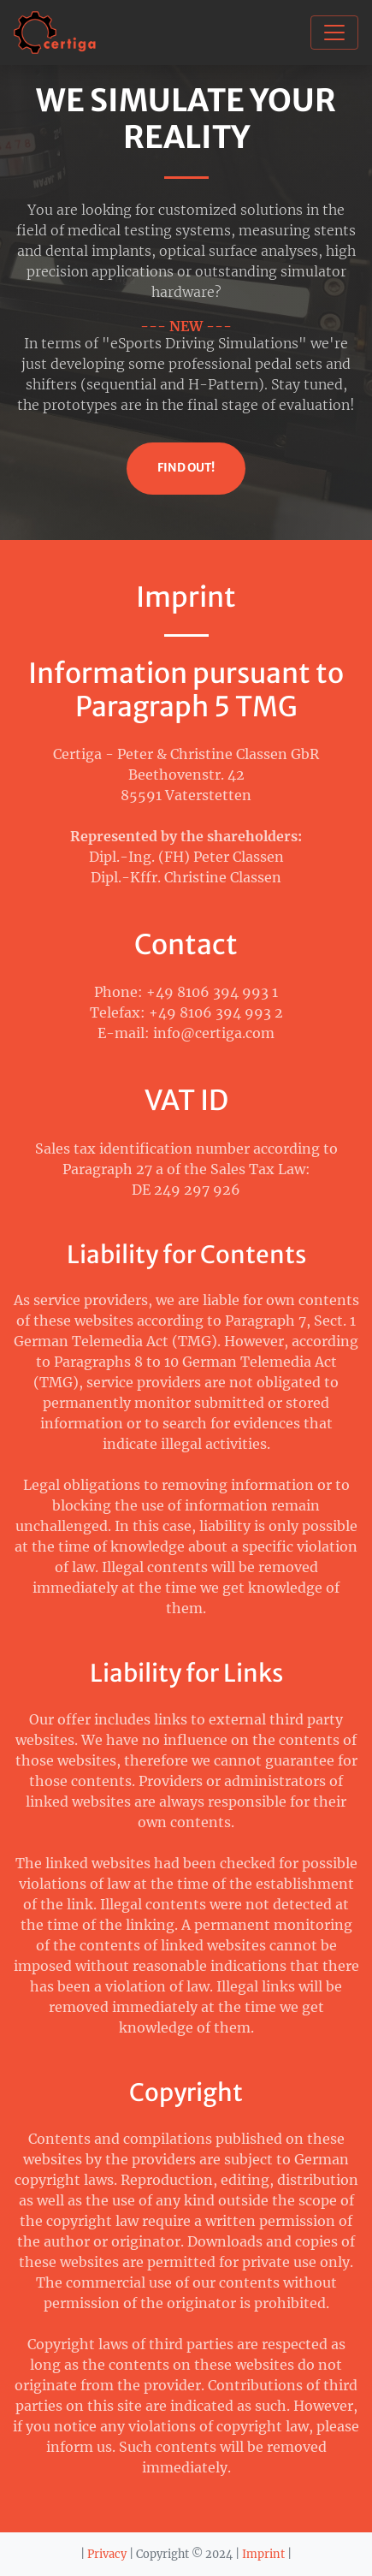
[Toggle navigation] (334, 32)
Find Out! (186, 467)
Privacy (107, 2554)
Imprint (263, 2554)
